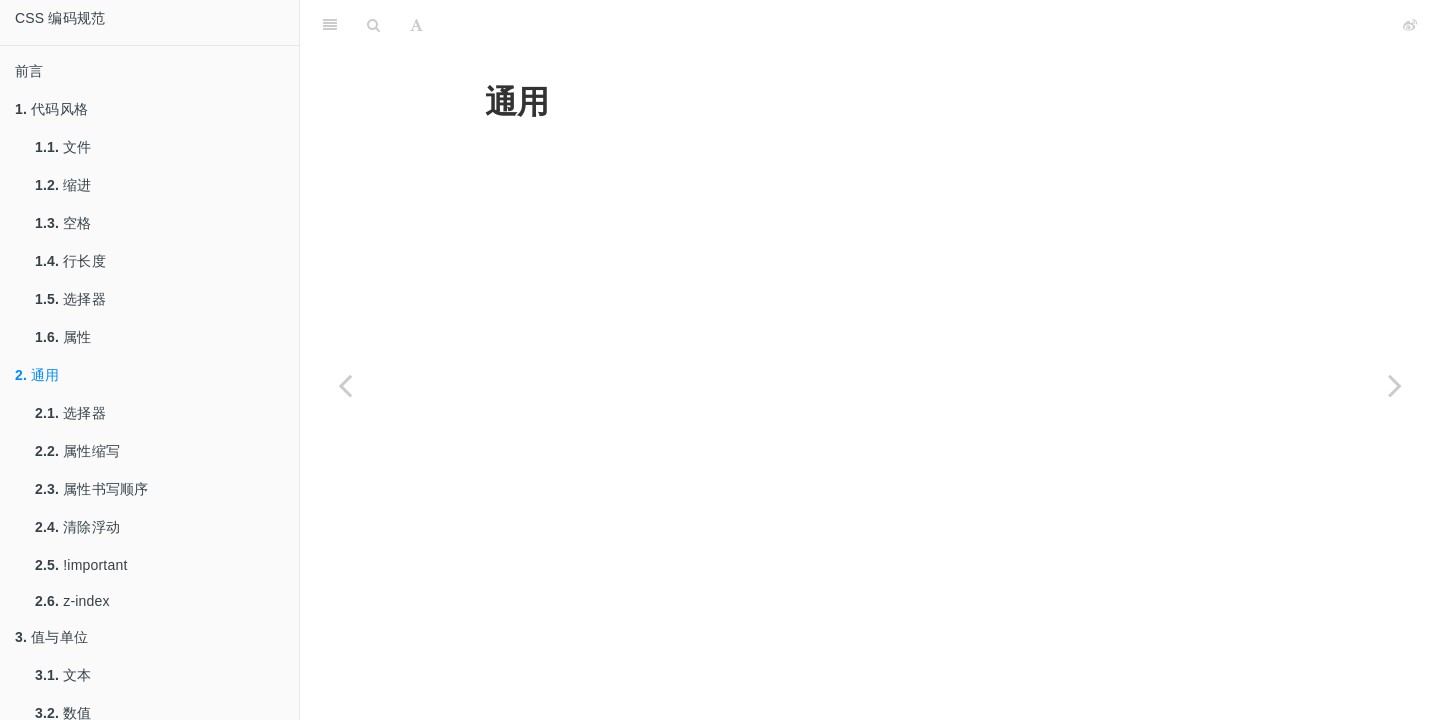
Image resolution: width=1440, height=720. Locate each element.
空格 (63, 223)
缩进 (63, 185)
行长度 (70, 261)
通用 (37, 375)
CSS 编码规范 (60, 18)
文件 (63, 147)
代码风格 (51, 109)
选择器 (70, 299)
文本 (63, 675)
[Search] (373, 25)
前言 (29, 71)
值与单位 (51, 637)
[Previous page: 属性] (345, 385)
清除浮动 (77, 527)
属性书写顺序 (91, 489)
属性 (63, 337)
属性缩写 (77, 451)
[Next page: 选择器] (1395, 385)
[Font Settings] (416, 25)
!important (81, 565)
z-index (72, 601)
